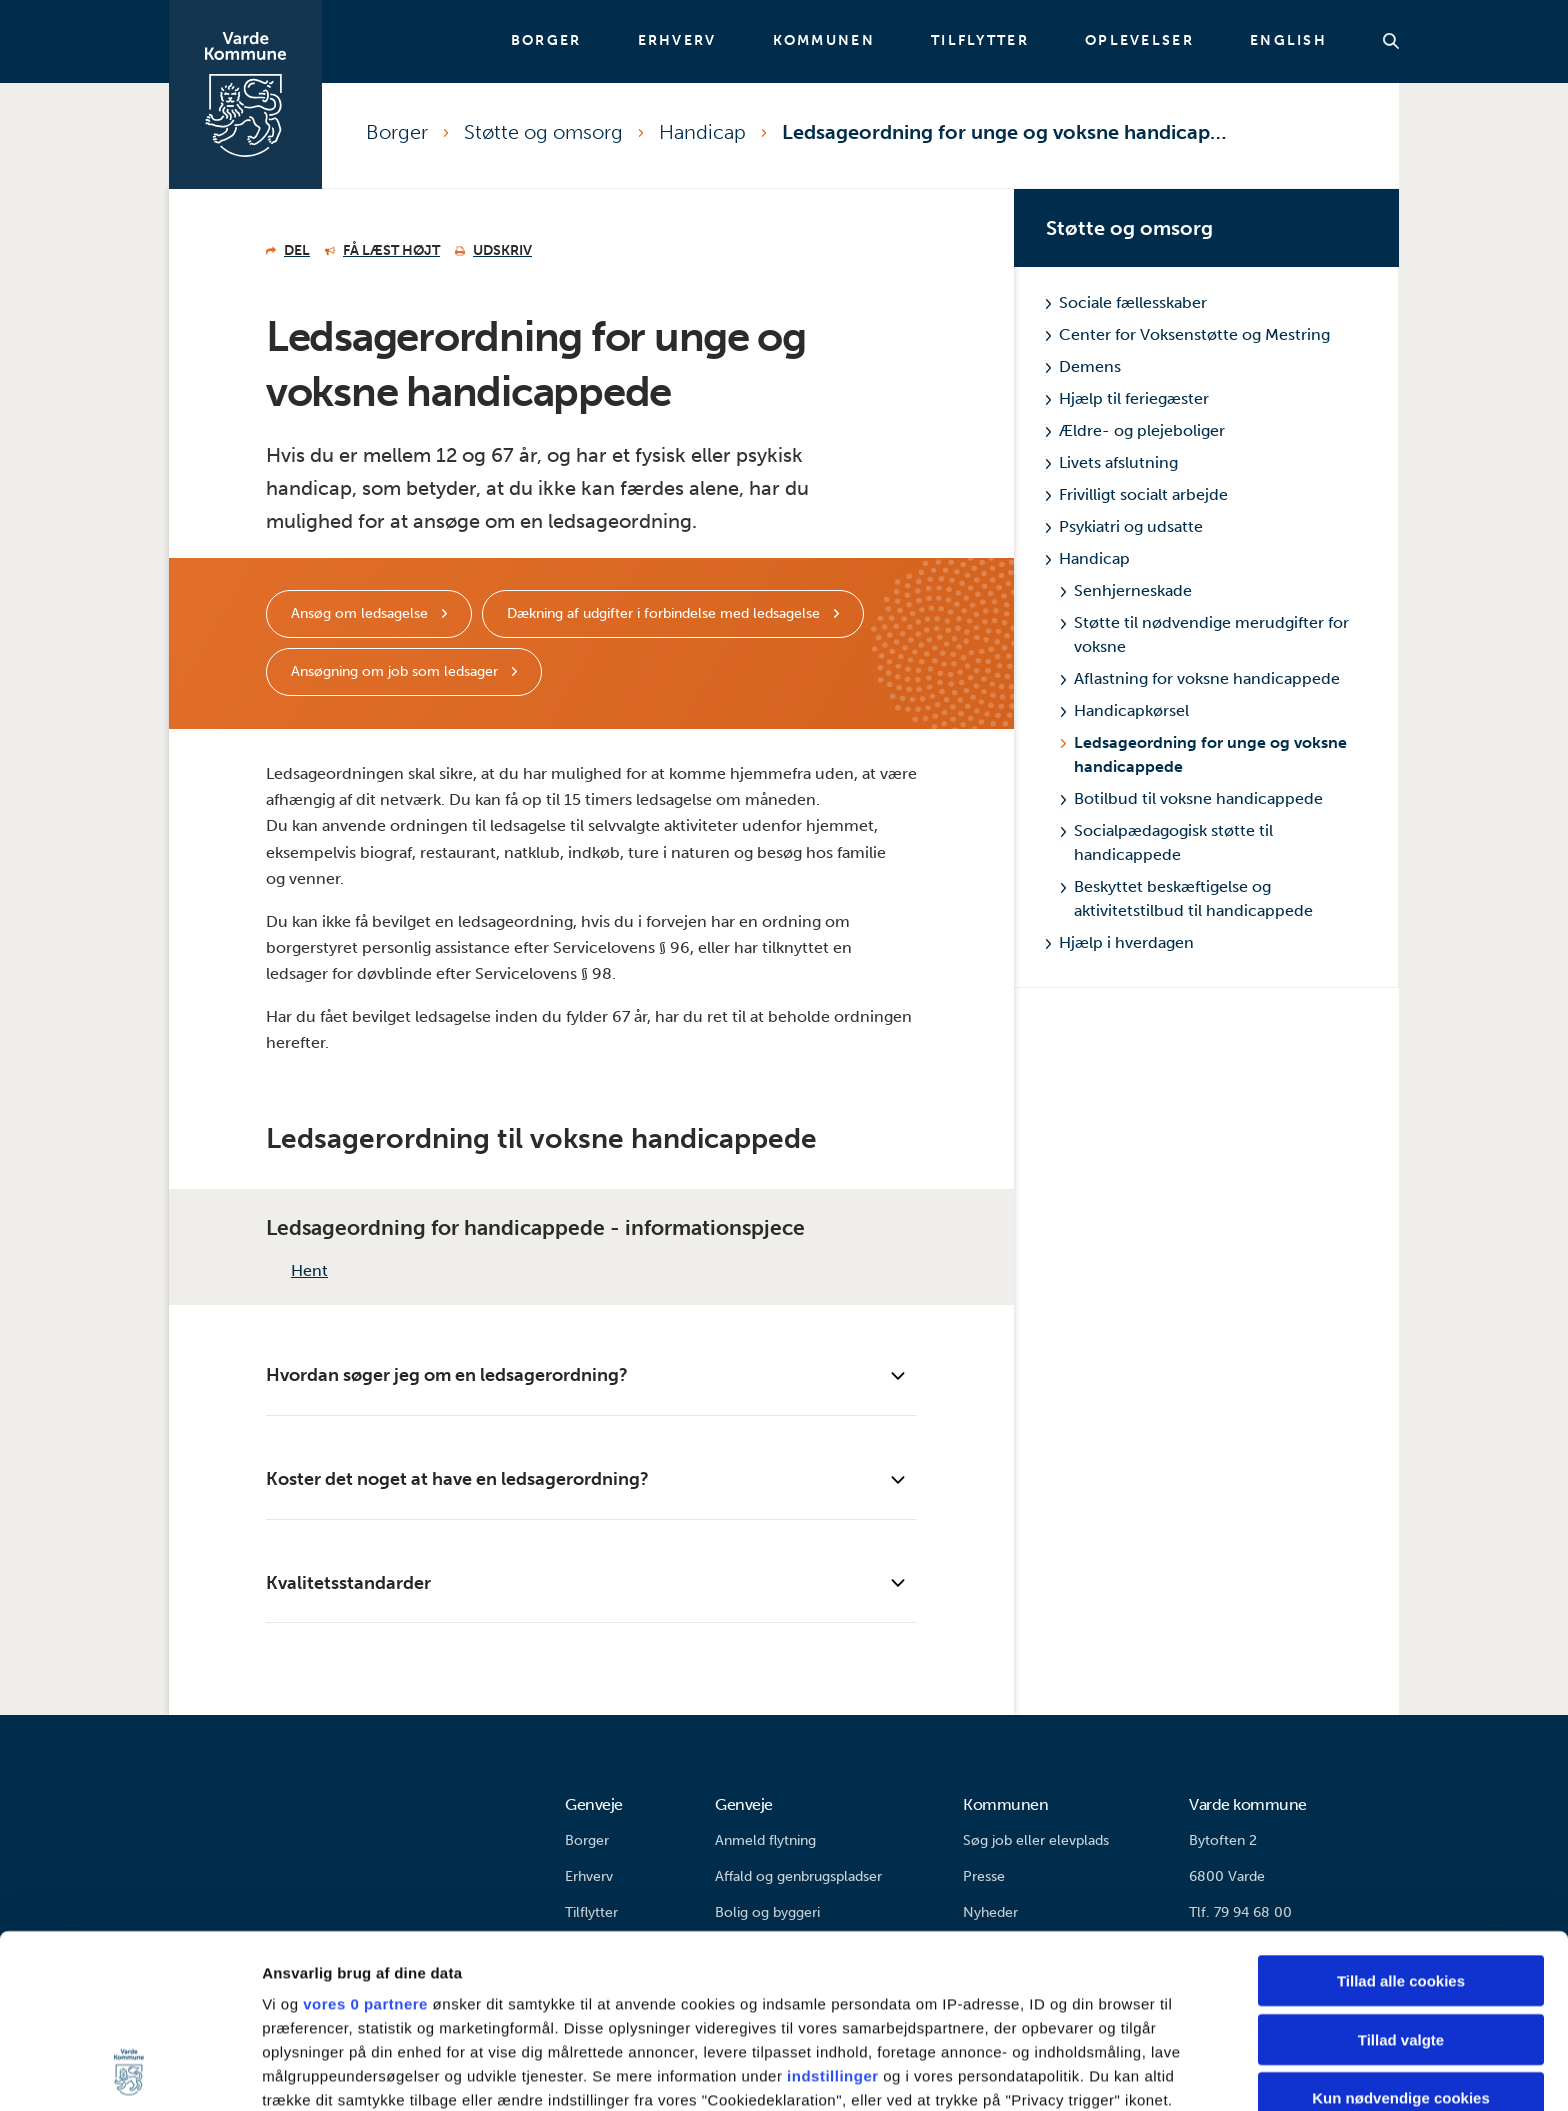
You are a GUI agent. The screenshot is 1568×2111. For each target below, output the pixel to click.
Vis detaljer (1039, 2071)
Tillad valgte (1401, 1876)
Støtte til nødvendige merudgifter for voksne (1205, 634)
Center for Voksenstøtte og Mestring (1188, 334)
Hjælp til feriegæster (1127, 398)
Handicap (702, 132)
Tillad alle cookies (1401, 1818)
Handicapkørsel (1125, 710)
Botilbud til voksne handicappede (1192, 798)
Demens (1083, 366)
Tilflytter (980, 41)
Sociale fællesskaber (1126, 302)
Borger (546, 41)
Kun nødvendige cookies (1401, 1935)
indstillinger (833, 1913)
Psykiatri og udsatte (1124, 526)
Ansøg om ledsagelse (361, 613)
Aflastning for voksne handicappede (1200, 678)
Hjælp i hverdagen (1120, 942)
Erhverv (677, 41)
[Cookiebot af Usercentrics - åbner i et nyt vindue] (129, 2072)
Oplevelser (1139, 41)
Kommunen (824, 41)
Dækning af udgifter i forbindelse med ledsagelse (665, 613)
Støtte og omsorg (543, 132)
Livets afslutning (1112, 462)
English (1288, 41)
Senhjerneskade (1126, 590)
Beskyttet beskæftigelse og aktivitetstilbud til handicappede (1187, 898)
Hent (297, 1270)
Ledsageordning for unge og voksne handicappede (1007, 132)
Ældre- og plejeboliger (1135, 430)
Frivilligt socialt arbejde (1137, 494)
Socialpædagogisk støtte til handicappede (1167, 842)
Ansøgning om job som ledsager (396, 671)
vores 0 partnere (365, 1841)
